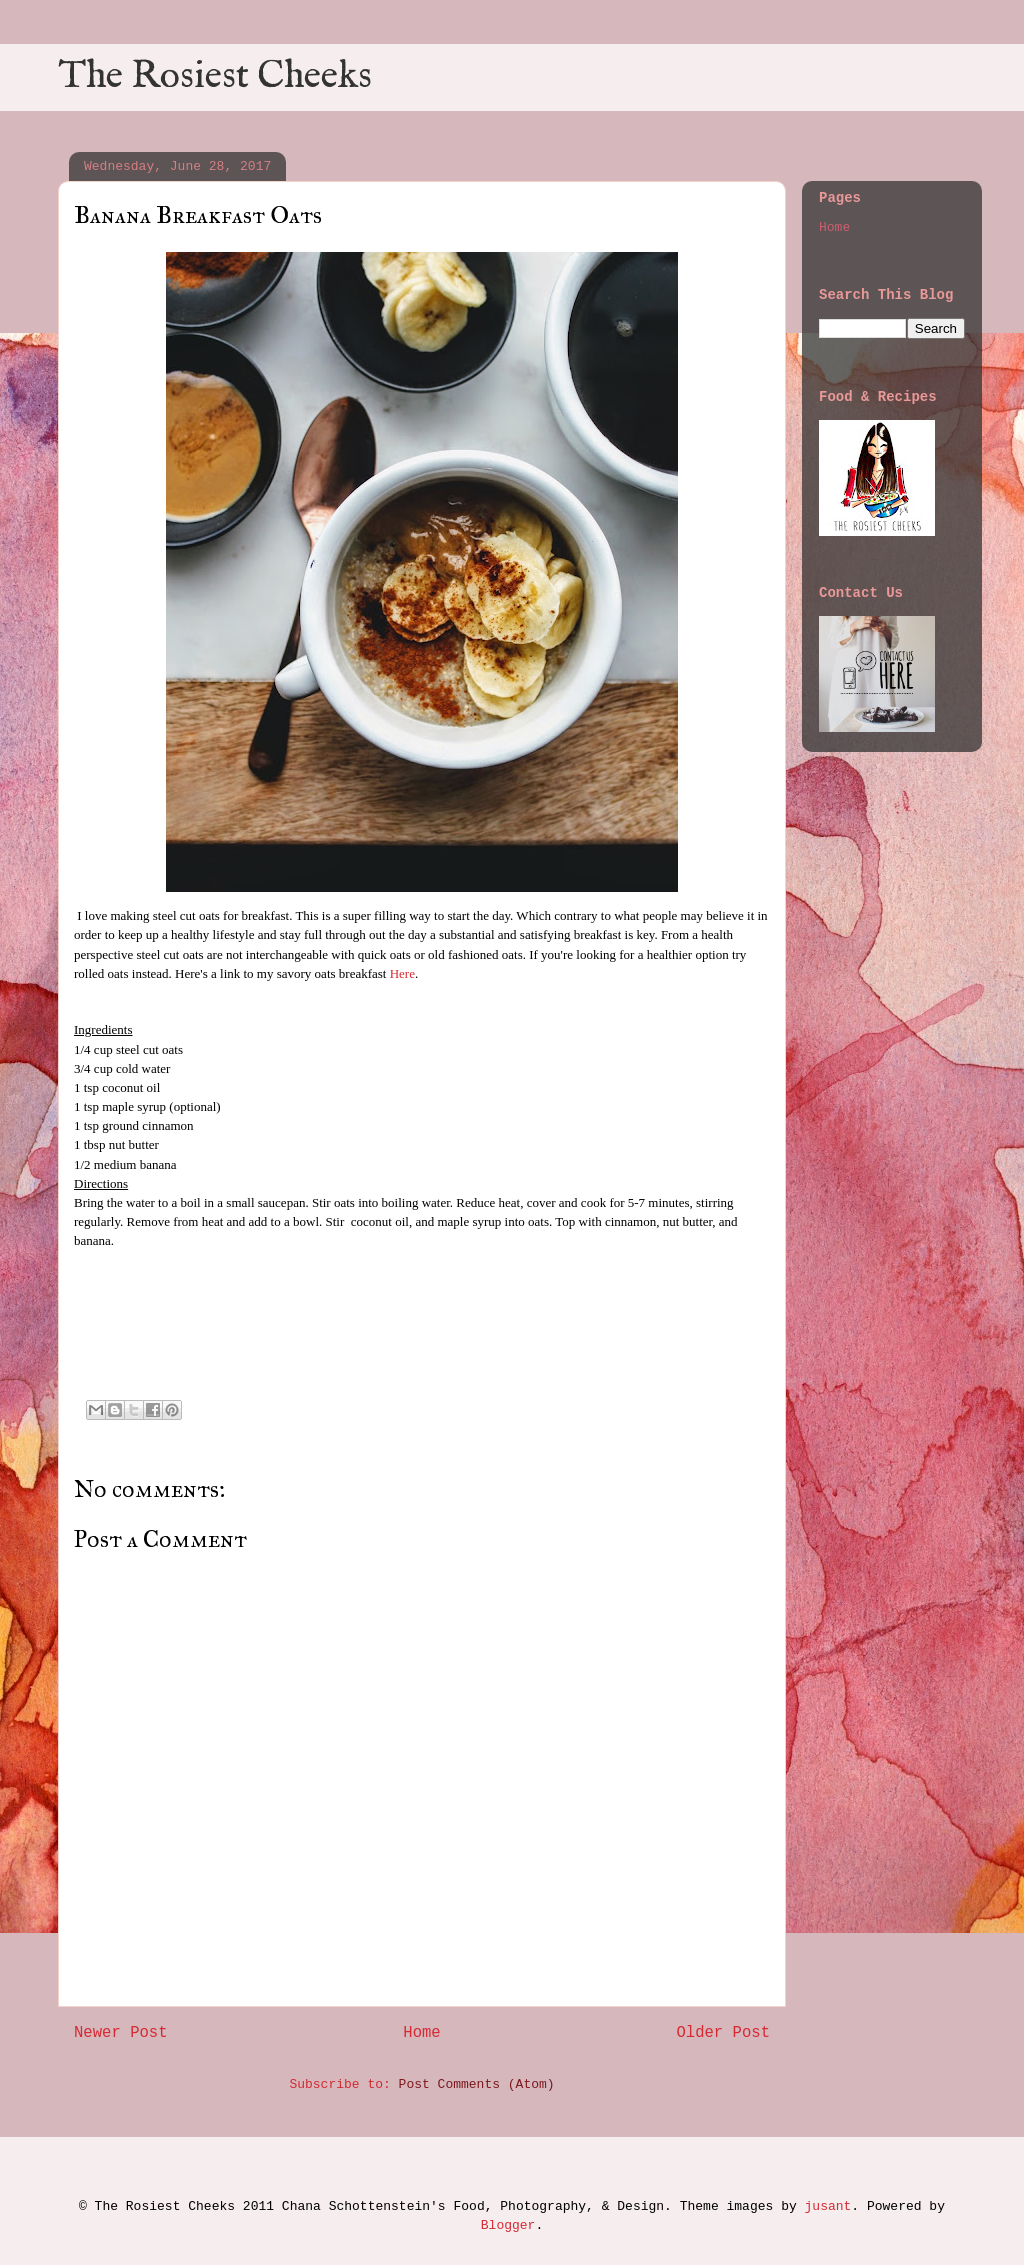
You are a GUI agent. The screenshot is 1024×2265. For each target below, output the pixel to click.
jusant (828, 2206)
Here (402, 973)
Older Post (723, 2033)
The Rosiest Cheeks (215, 77)
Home (421, 2033)
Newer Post (121, 2033)
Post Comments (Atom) (477, 2084)
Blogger (508, 2225)
